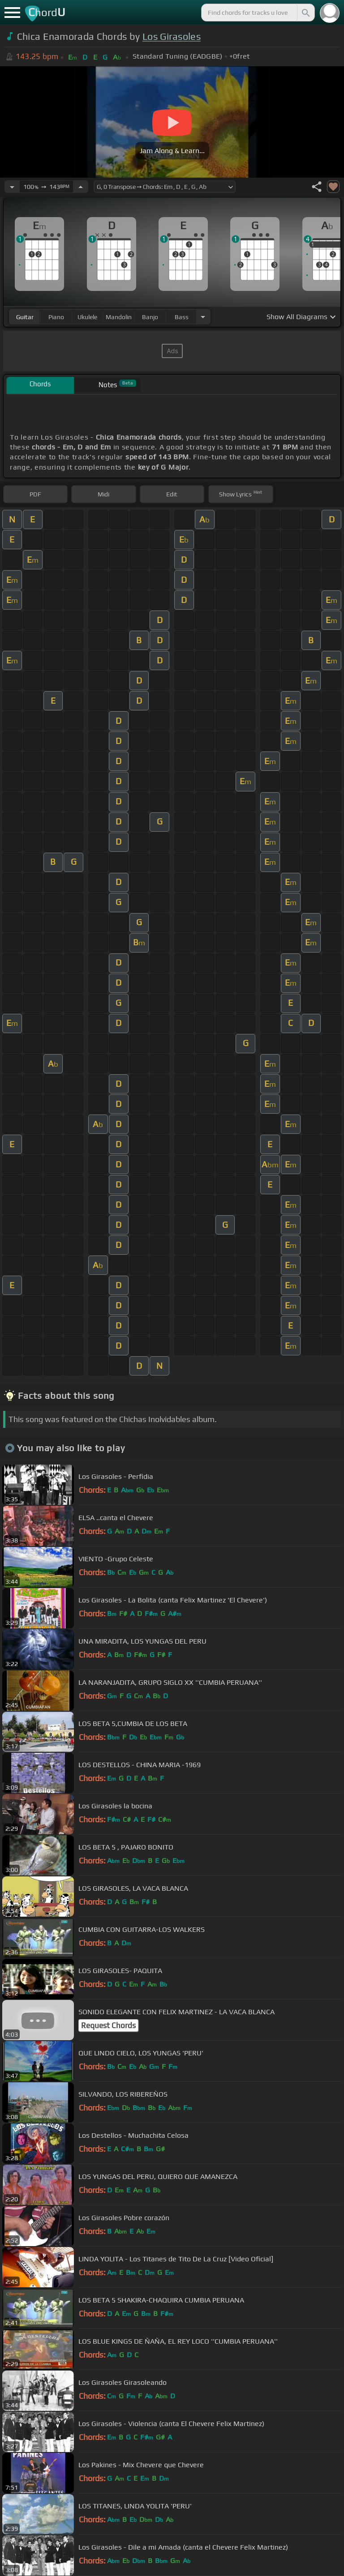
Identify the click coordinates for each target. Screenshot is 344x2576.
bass (182, 316)
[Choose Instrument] (203, 317)
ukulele (87, 316)
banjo (150, 316)
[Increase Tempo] (80, 186)
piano (56, 316)
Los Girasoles (171, 36)
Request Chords (108, 2025)
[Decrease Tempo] (12, 186)
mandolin (119, 316)
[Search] (305, 12)
